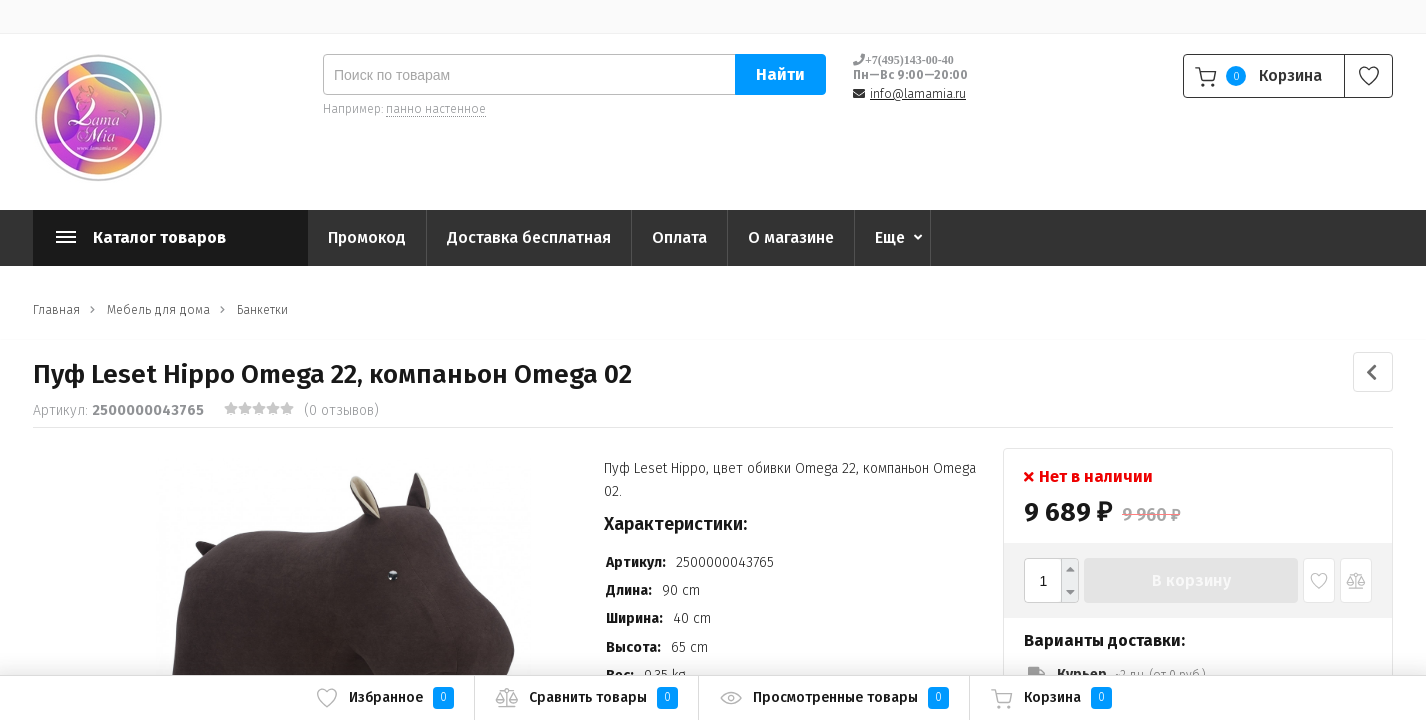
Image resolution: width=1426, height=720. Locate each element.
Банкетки (262, 310)
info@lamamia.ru (918, 94)
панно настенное (436, 109)
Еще (890, 237)
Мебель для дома (158, 310)
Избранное (384, 698)
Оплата (679, 237)
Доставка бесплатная (529, 237)
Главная (56, 310)
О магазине (791, 237)
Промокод (367, 237)
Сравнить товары (586, 698)
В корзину (1191, 580)
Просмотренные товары (834, 698)
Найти (780, 74)
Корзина (1051, 698)
